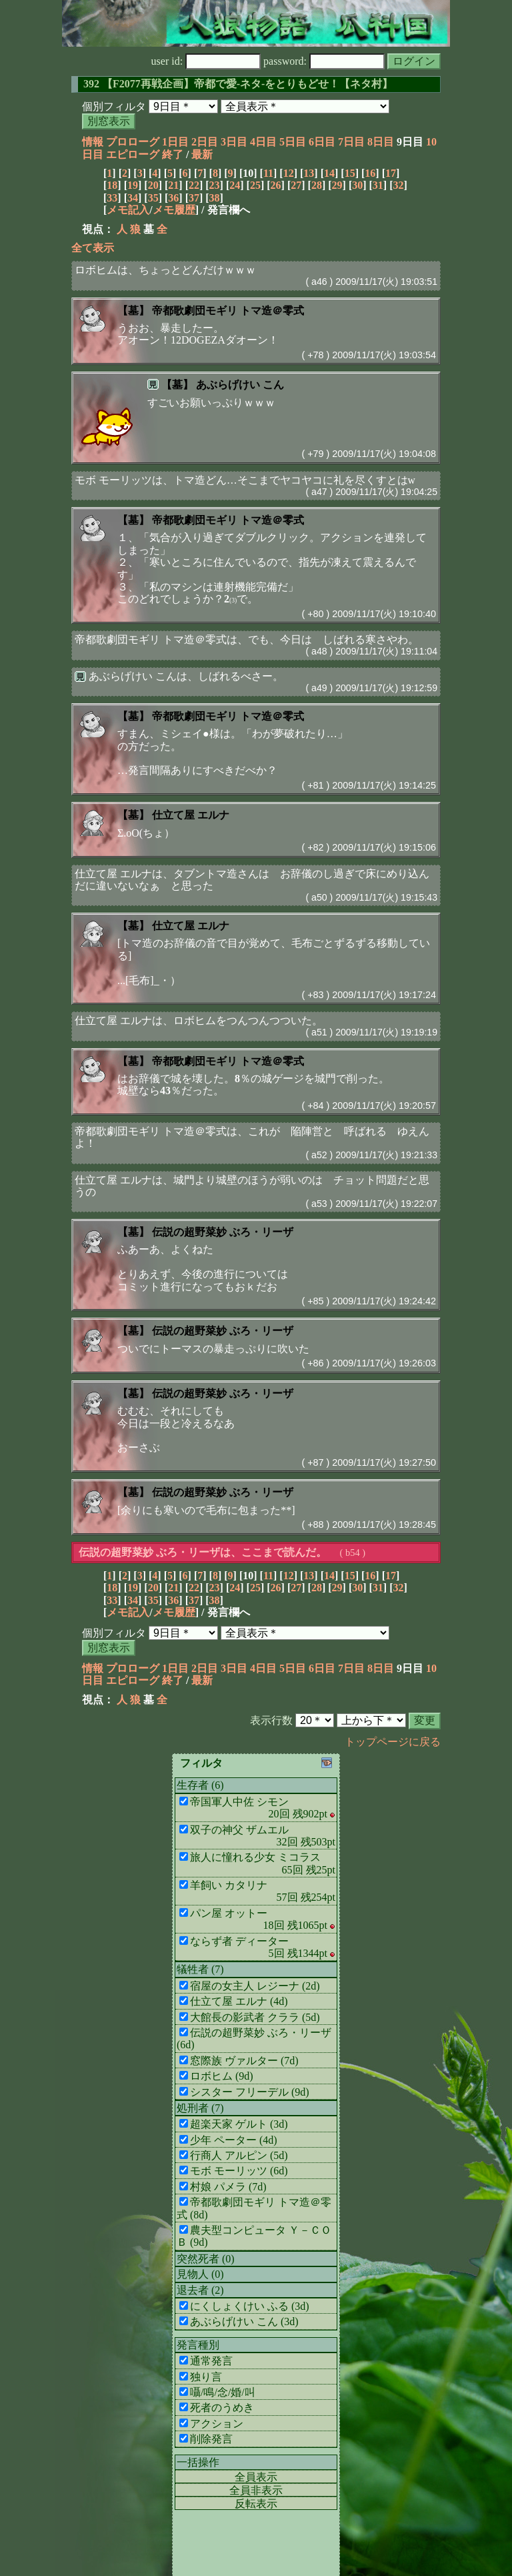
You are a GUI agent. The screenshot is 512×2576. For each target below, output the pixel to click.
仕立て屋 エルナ (190, 815)
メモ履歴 (174, 210)
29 (337, 185)
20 (153, 185)
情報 (92, 141)
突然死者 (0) (206, 2258)
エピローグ (132, 154)
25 (255, 185)
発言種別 (198, 2344)
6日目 (322, 141)
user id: (206, 61)
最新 (202, 154)
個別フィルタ (114, 106)
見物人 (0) (200, 2274)
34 (132, 197)
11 (268, 173)
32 (398, 185)
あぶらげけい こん (240, 384)
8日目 (380, 141)
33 (112, 197)
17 (390, 173)
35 (153, 197)
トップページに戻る (393, 1741)
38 (214, 197)
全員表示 (256, 2477)
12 (288, 173)
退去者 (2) (200, 2290)
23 (214, 185)
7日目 (351, 141)
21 (173, 185)
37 (194, 197)
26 (276, 185)
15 (350, 173)
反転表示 (256, 2503)
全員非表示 (256, 2490)
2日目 (204, 141)
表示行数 (271, 1720)
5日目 (292, 141)
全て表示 (92, 248)
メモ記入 (128, 210)
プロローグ (132, 141)
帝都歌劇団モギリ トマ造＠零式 (228, 310)
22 (194, 185)
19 (132, 185)
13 (308, 173)
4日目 (263, 141)
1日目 (175, 141)
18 (112, 185)
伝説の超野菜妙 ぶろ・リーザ (222, 1232)
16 (370, 173)
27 (296, 185)
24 (234, 185)
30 (357, 185)
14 (329, 173)
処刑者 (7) (200, 2108)
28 (316, 185)
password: (324, 61)
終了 (172, 154)
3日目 (234, 141)
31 (378, 185)
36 (173, 197)
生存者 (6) (200, 1785)
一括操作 (198, 2462)
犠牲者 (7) (200, 1969)
